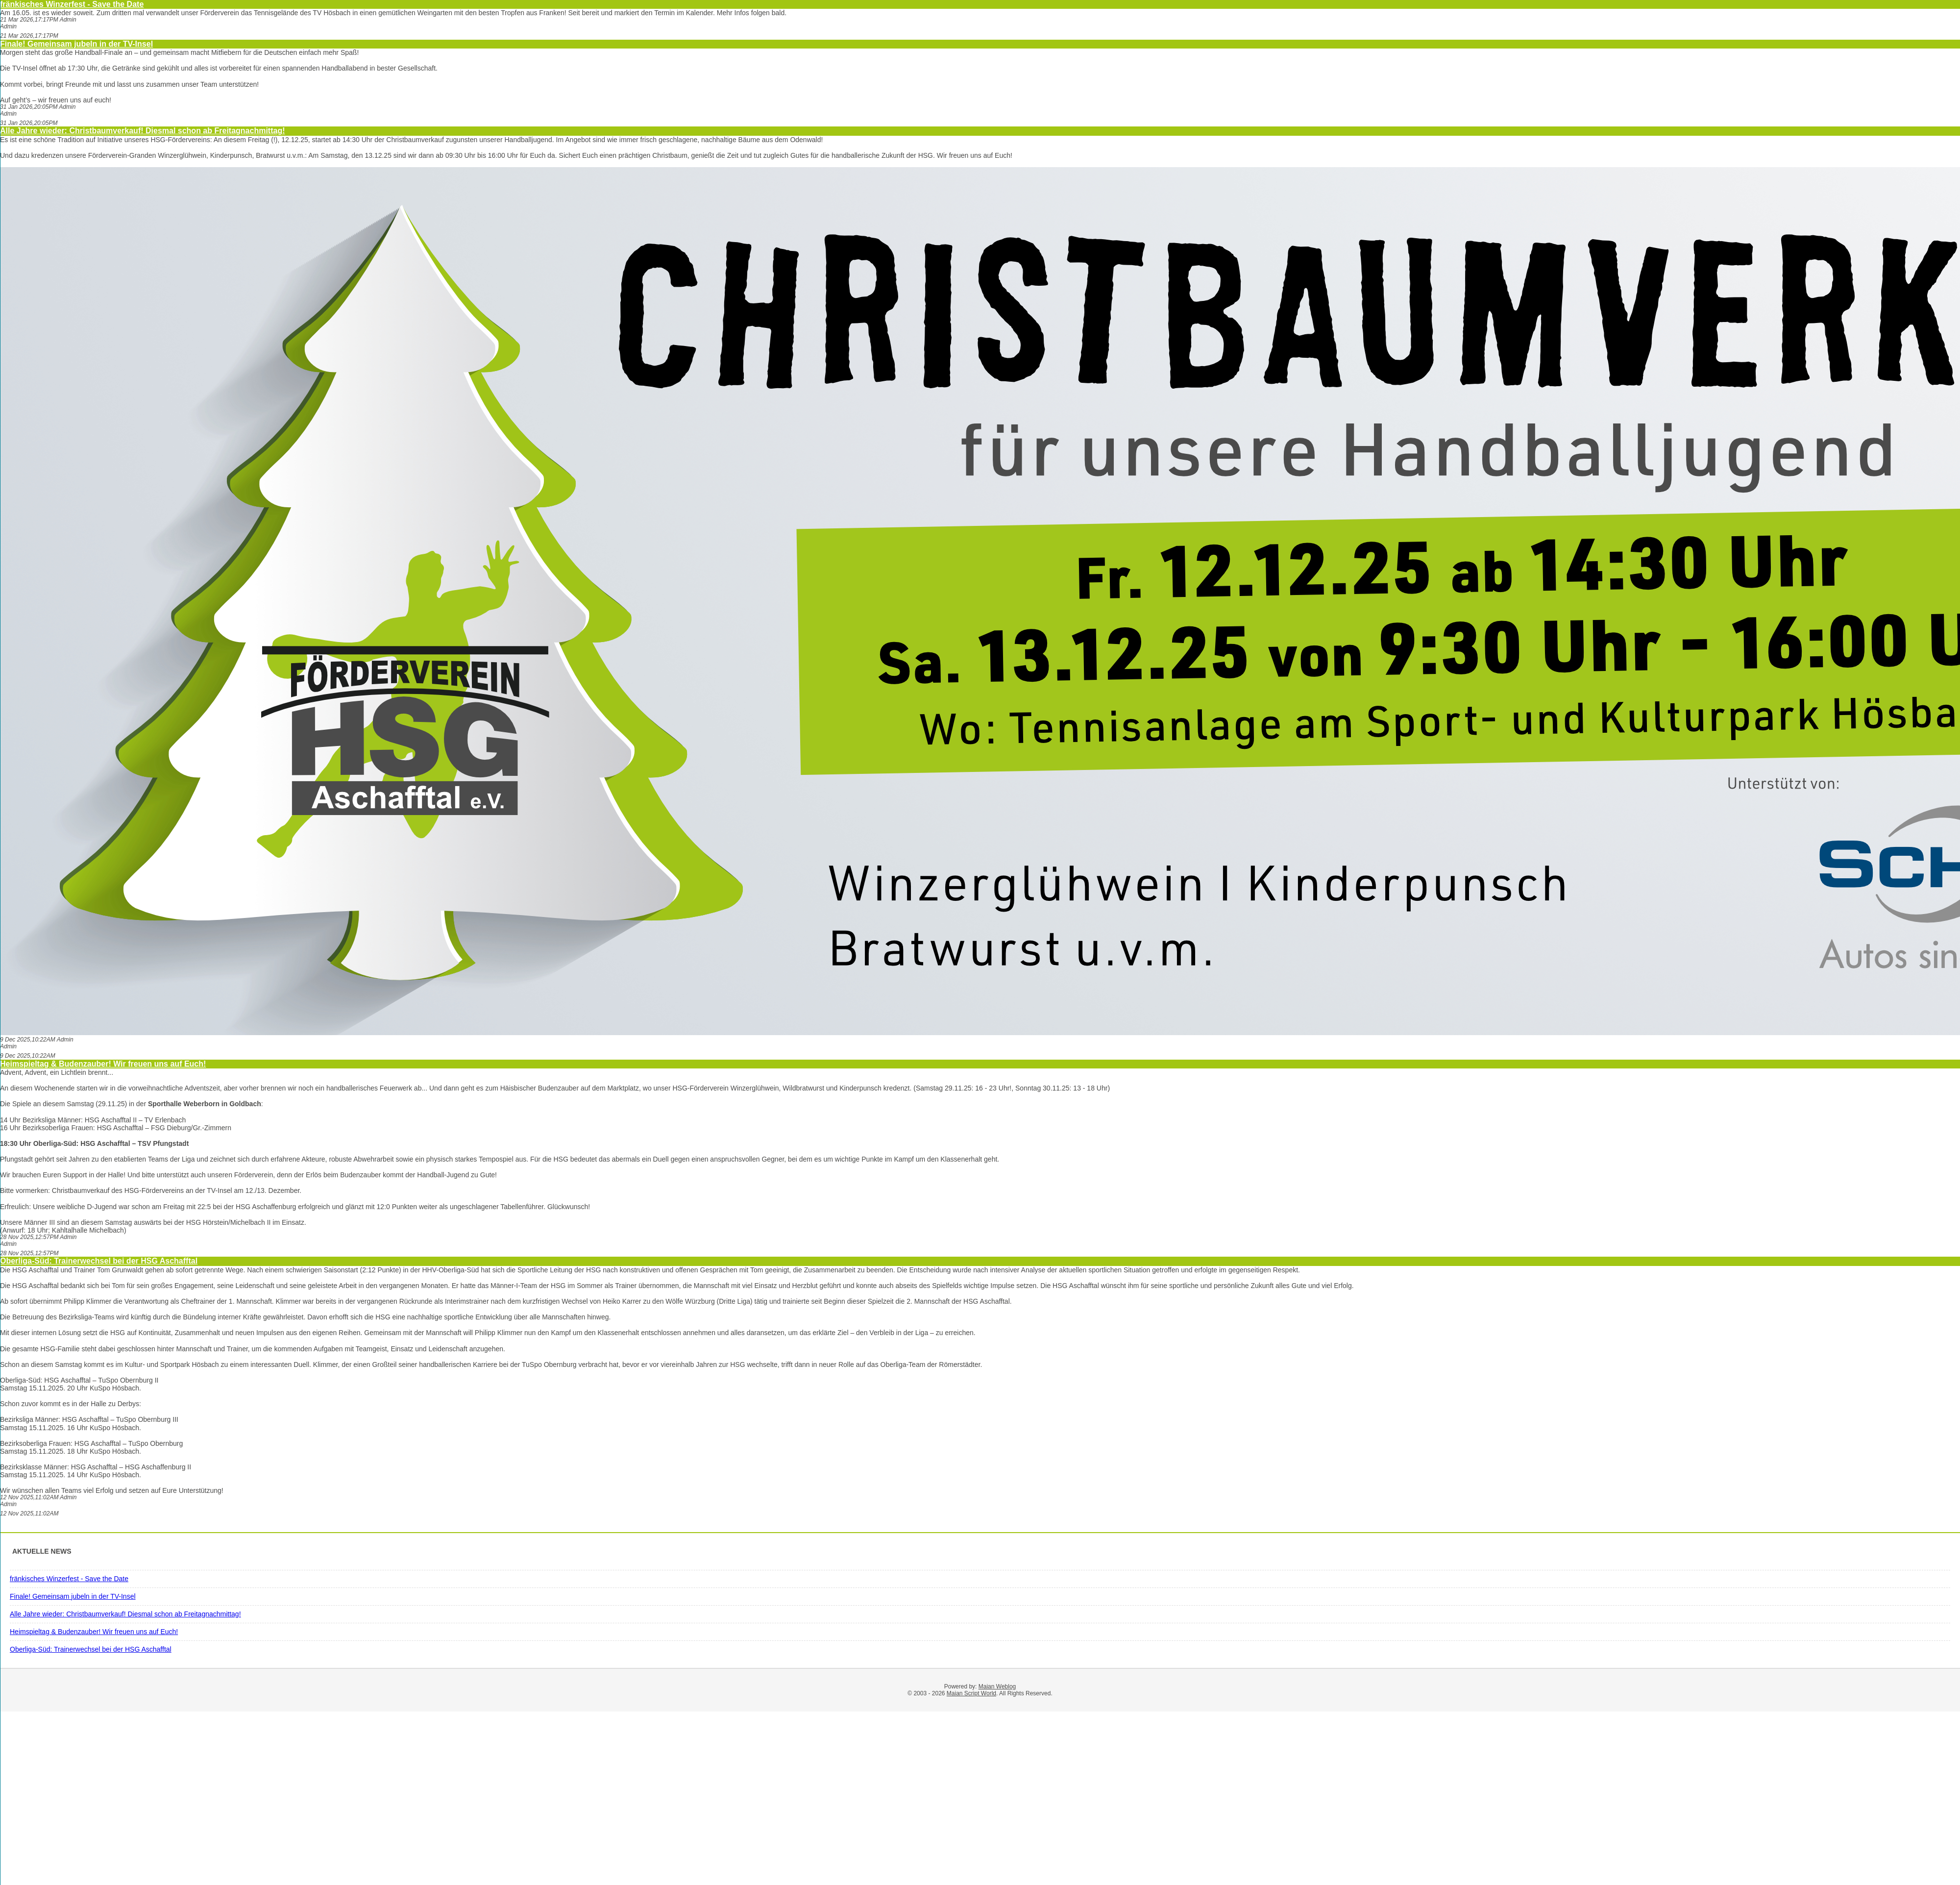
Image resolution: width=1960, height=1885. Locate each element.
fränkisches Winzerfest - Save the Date (72, 4)
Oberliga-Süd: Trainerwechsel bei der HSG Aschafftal (98, 1261)
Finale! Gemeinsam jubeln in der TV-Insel (76, 44)
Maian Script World (971, 1693)
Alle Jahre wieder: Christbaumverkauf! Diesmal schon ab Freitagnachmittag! (142, 130)
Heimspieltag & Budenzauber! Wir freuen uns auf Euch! (103, 1064)
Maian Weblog (997, 1686)
